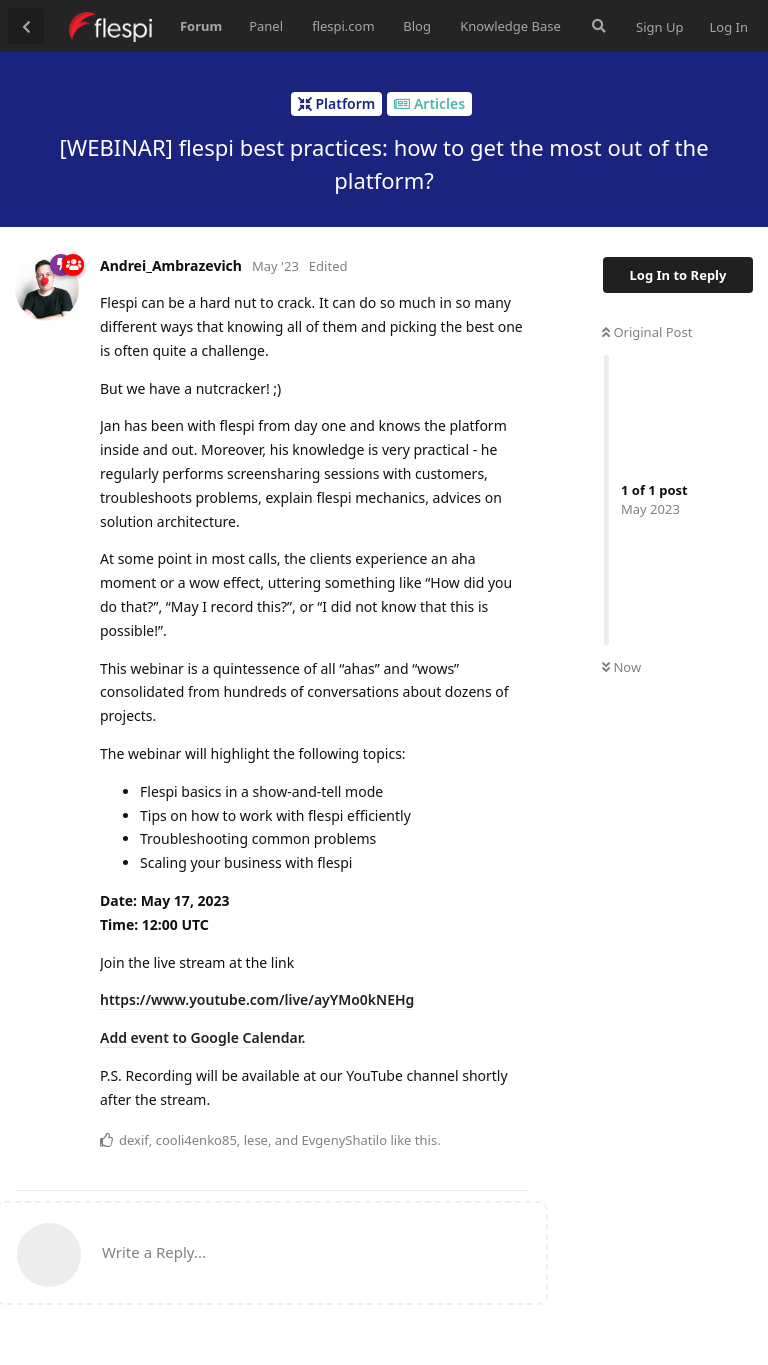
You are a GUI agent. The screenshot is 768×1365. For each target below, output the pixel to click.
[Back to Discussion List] (26, 26)
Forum (201, 26)
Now (621, 667)
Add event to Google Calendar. (202, 1037)
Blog (417, 26)
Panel (266, 26)
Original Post (647, 332)
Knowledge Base (510, 26)
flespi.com (343, 26)
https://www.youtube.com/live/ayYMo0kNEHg (257, 999)
